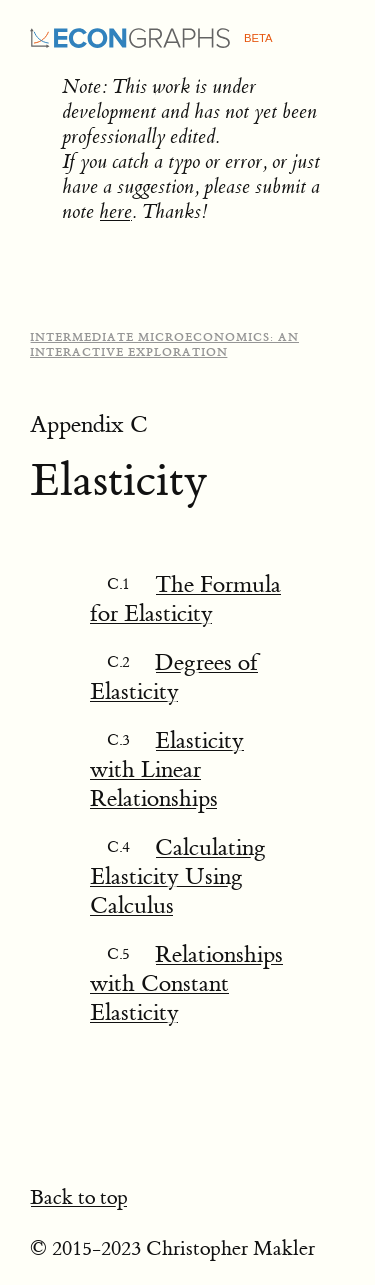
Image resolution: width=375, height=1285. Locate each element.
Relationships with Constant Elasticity (186, 983)
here (115, 211)
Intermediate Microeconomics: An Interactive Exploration (164, 345)
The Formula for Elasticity (185, 599)
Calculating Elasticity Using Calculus (178, 876)
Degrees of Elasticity (174, 677)
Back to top (79, 1197)
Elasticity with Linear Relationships (167, 769)
